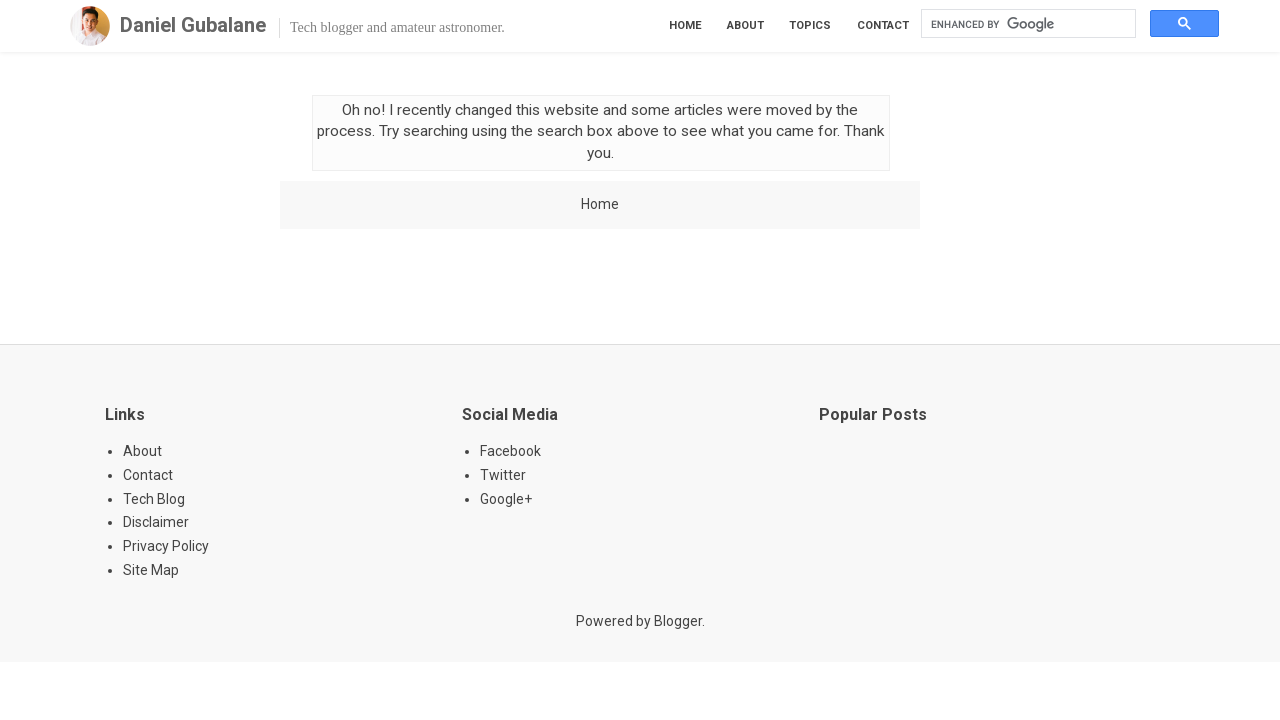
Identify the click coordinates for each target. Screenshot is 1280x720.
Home (685, 25)
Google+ (506, 499)
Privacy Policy (166, 546)
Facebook (510, 451)
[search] (1026, 24)
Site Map (151, 570)
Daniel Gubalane (193, 25)
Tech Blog (154, 499)
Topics (810, 25)
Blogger (678, 621)
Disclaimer (156, 522)
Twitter (503, 475)
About (745, 25)
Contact (883, 25)
